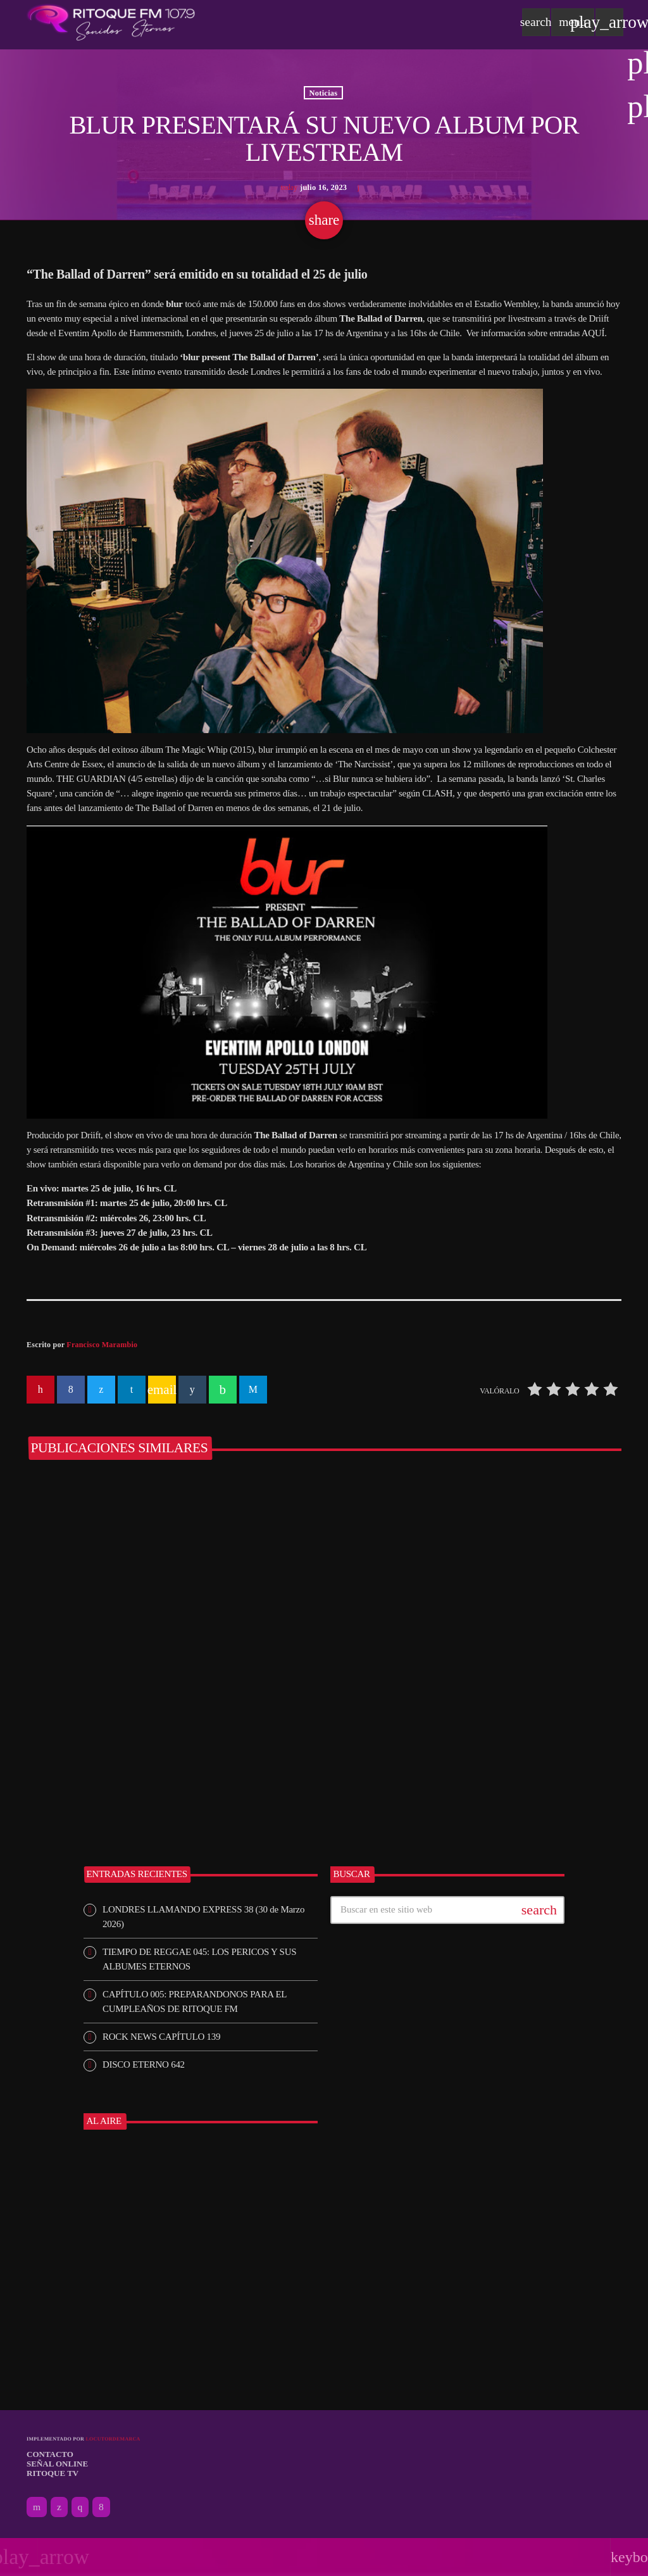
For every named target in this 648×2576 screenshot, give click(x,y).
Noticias (323, 92)
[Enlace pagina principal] (111, 22)
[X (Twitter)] (59, 2507)
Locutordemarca (112, 2439)
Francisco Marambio (101, 1344)
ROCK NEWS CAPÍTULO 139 (161, 2037)
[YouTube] (37, 2507)
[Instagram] (80, 2507)
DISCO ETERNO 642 (144, 2064)
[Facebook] (101, 2507)
